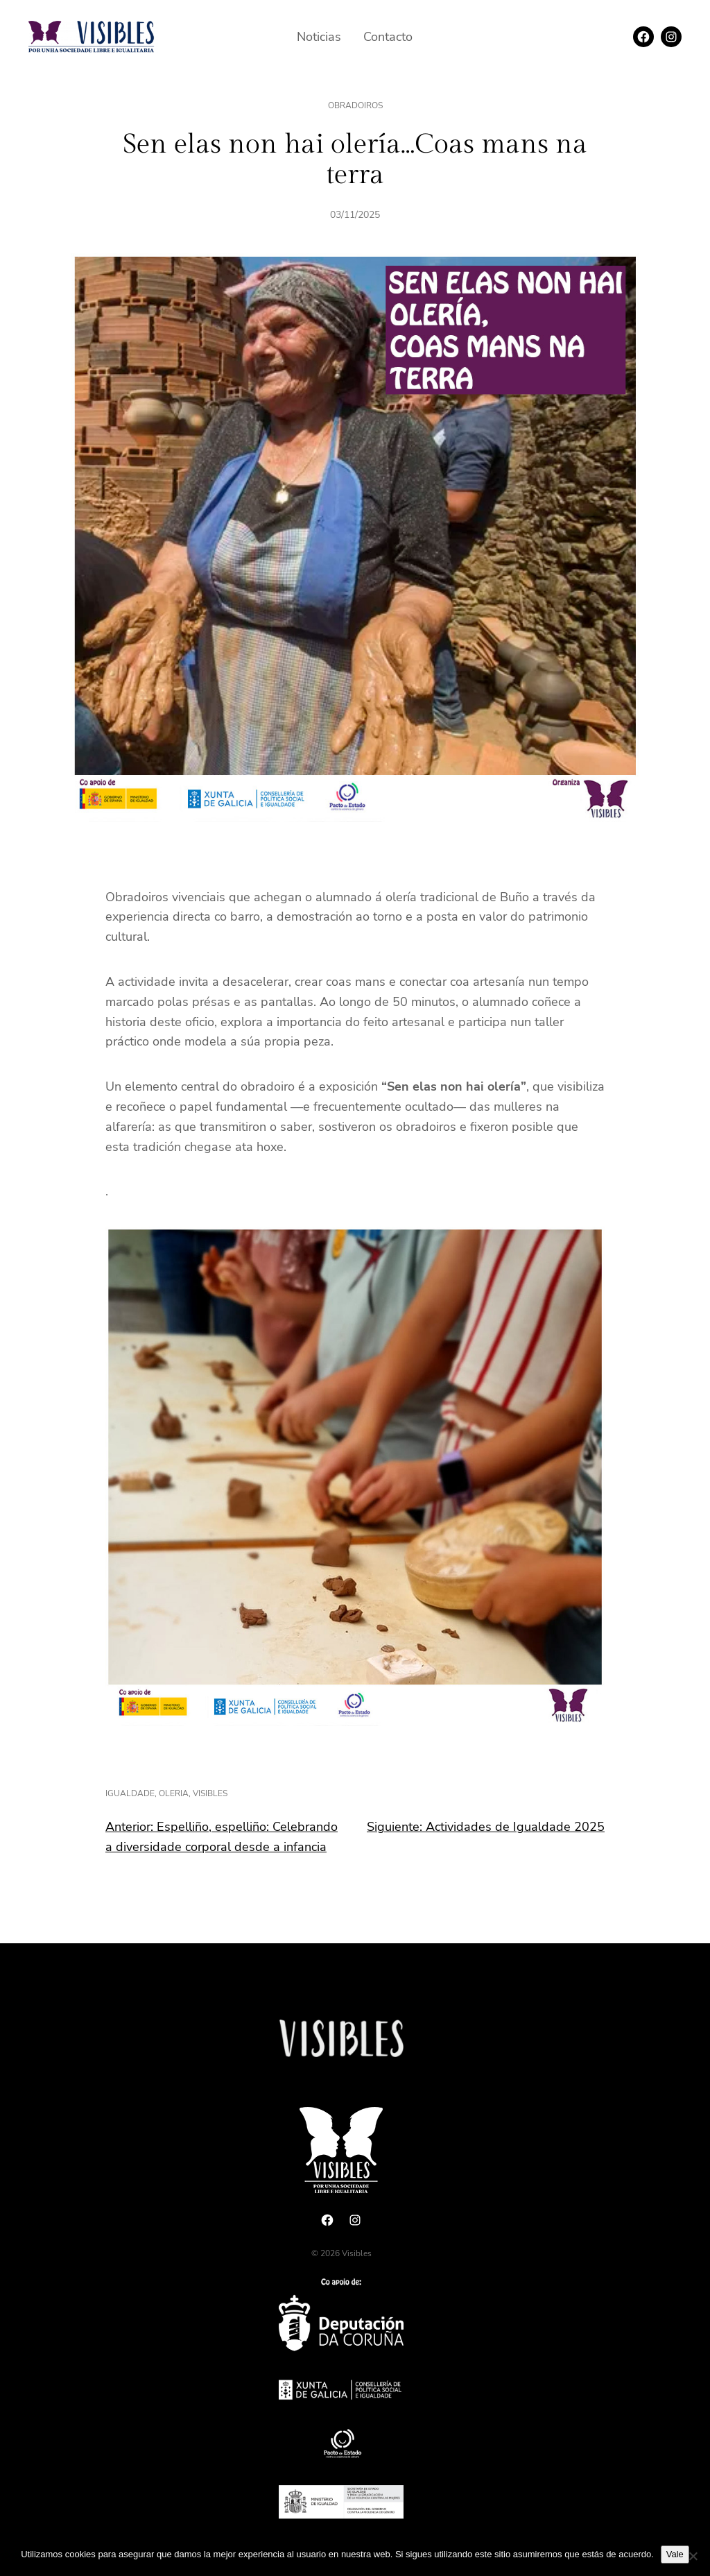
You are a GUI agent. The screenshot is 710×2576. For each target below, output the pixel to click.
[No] (693, 2556)
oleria (174, 1793)
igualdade (130, 1793)
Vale (675, 2554)
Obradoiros (355, 105)
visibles (210, 1793)
